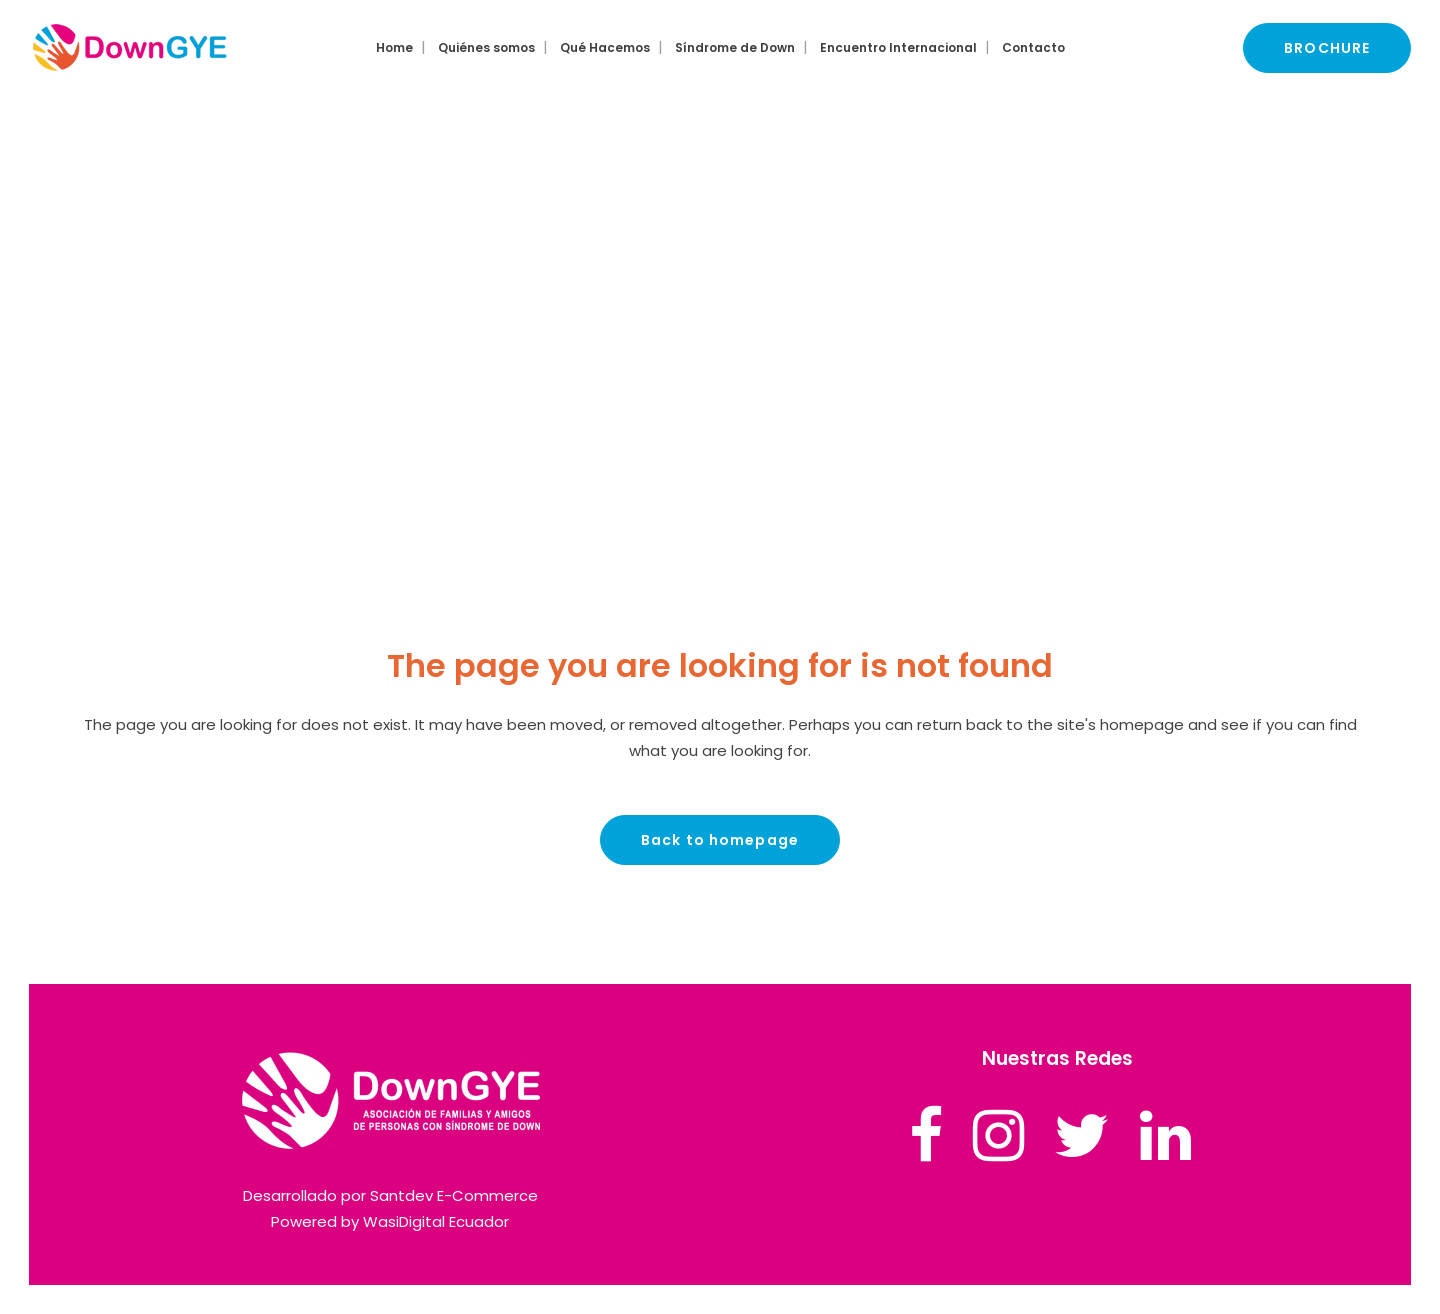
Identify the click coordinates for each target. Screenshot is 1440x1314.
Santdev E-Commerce (454, 1195)
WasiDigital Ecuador (436, 1221)
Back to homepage (720, 840)
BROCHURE (1327, 48)
